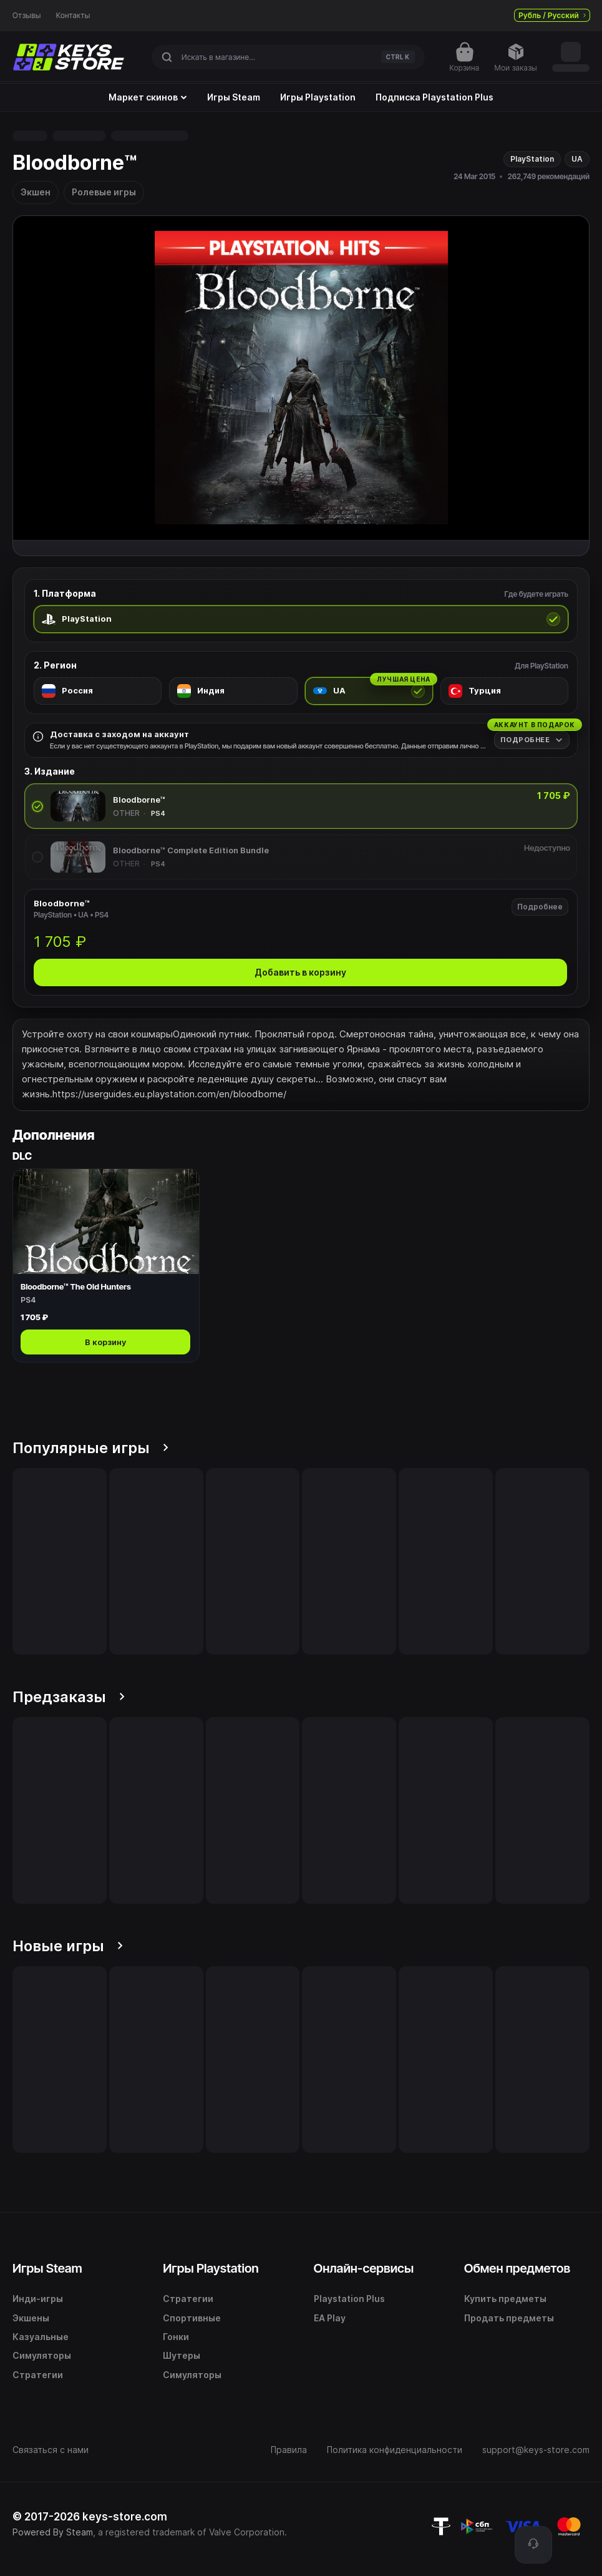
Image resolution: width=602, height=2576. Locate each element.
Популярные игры (90, 1448)
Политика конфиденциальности (394, 2449)
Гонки (176, 2336)
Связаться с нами (50, 2449)
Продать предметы (509, 2318)
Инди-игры (37, 2298)
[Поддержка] (533, 2545)
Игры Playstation (318, 97)
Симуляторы (41, 2355)
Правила (289, 2449)
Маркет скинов (148, 97)
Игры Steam (233, 97)
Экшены (30, 2318)
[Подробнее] (532, 740)
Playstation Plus (349, 2298)
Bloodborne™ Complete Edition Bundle (191, 850)
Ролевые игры (104, 192)
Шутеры (181, 2355)
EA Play (330, 2318)
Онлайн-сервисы (364, 2268)
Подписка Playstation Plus (434, 97)
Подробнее (540, 906)
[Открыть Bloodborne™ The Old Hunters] (106, 1265)
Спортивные (192, 2318)
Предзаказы (68, 1697)
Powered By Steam (52, 2532)
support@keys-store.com (536, 2449)
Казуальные (40, 2336)
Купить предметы (505, 2298)
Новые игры (67, 1946)
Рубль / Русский (552, 15)
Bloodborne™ (139, 800)
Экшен (36, 192)
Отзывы (26, 15)
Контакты (73, 15)
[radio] (301, 619)
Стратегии (37, 2374)
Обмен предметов (517, 2268)
